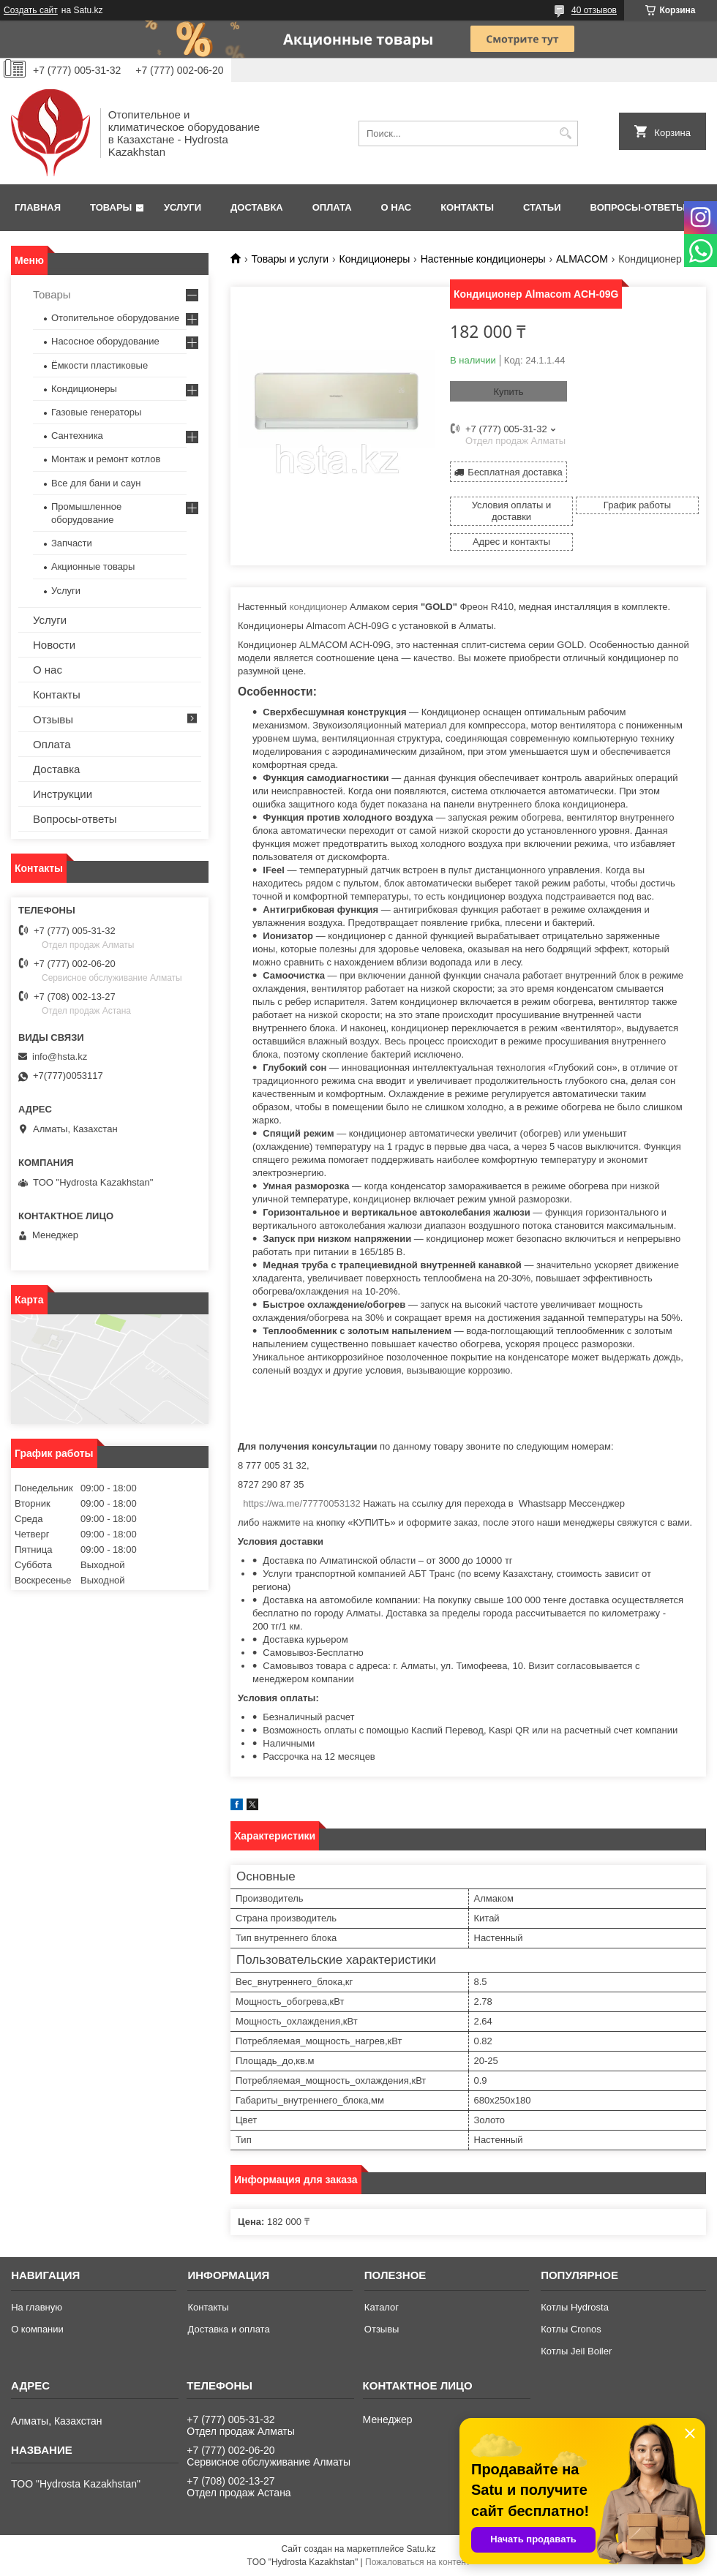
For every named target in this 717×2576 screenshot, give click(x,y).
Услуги (182, 207)
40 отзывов (594, 10)
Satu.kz (420, 2549)
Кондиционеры (374, 259)
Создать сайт (31, 10)
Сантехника (77, 435)
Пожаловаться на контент (417, 2562)
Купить (508, 391)
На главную (36, 2307)
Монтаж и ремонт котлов (105, 458)
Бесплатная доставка (515, 472)
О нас (396, 207)
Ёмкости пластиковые (99, 365)
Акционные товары (93, 566)
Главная (38, 207)
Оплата (332, 207)
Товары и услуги (290, 259)
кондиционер (319, 606)
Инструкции (62, 794)
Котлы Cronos (571, 2329)
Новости (54, 645)
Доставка (256, 207)
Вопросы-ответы (638, 207)
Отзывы (53, 719)
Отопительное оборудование (115, 317)
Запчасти (71, 543)
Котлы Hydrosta (575, 2307)
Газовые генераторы (96, 412)
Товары (111, 207)
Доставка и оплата (228, 2329)
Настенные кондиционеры (483, 259)
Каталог (381, 2307)
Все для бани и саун (95, 483)
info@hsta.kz (59, 1056)
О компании (37, 2329)
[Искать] (565, 133)
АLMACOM (582, 259)
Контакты (467, 207)
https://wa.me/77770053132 (301, 1503)
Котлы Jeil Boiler (576, 2351)
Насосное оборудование (105, 341)
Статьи (542, 207)
